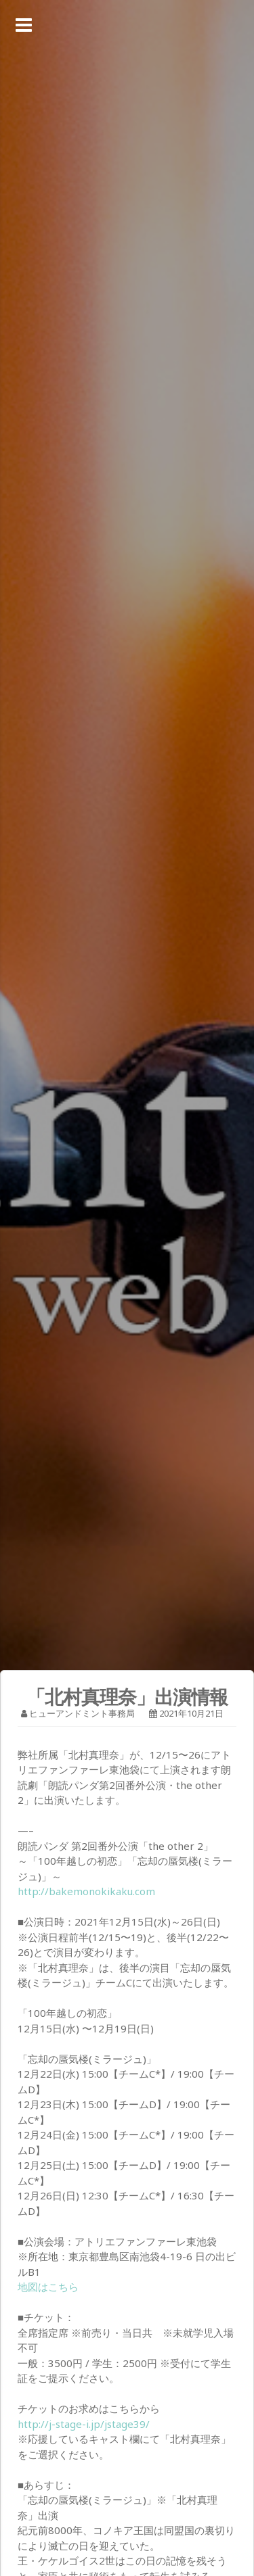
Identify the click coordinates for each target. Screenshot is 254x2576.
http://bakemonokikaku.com (86, 1891)
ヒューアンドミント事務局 (82, 1713)
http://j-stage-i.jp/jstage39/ (84, 2424)
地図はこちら (48, 2286)
